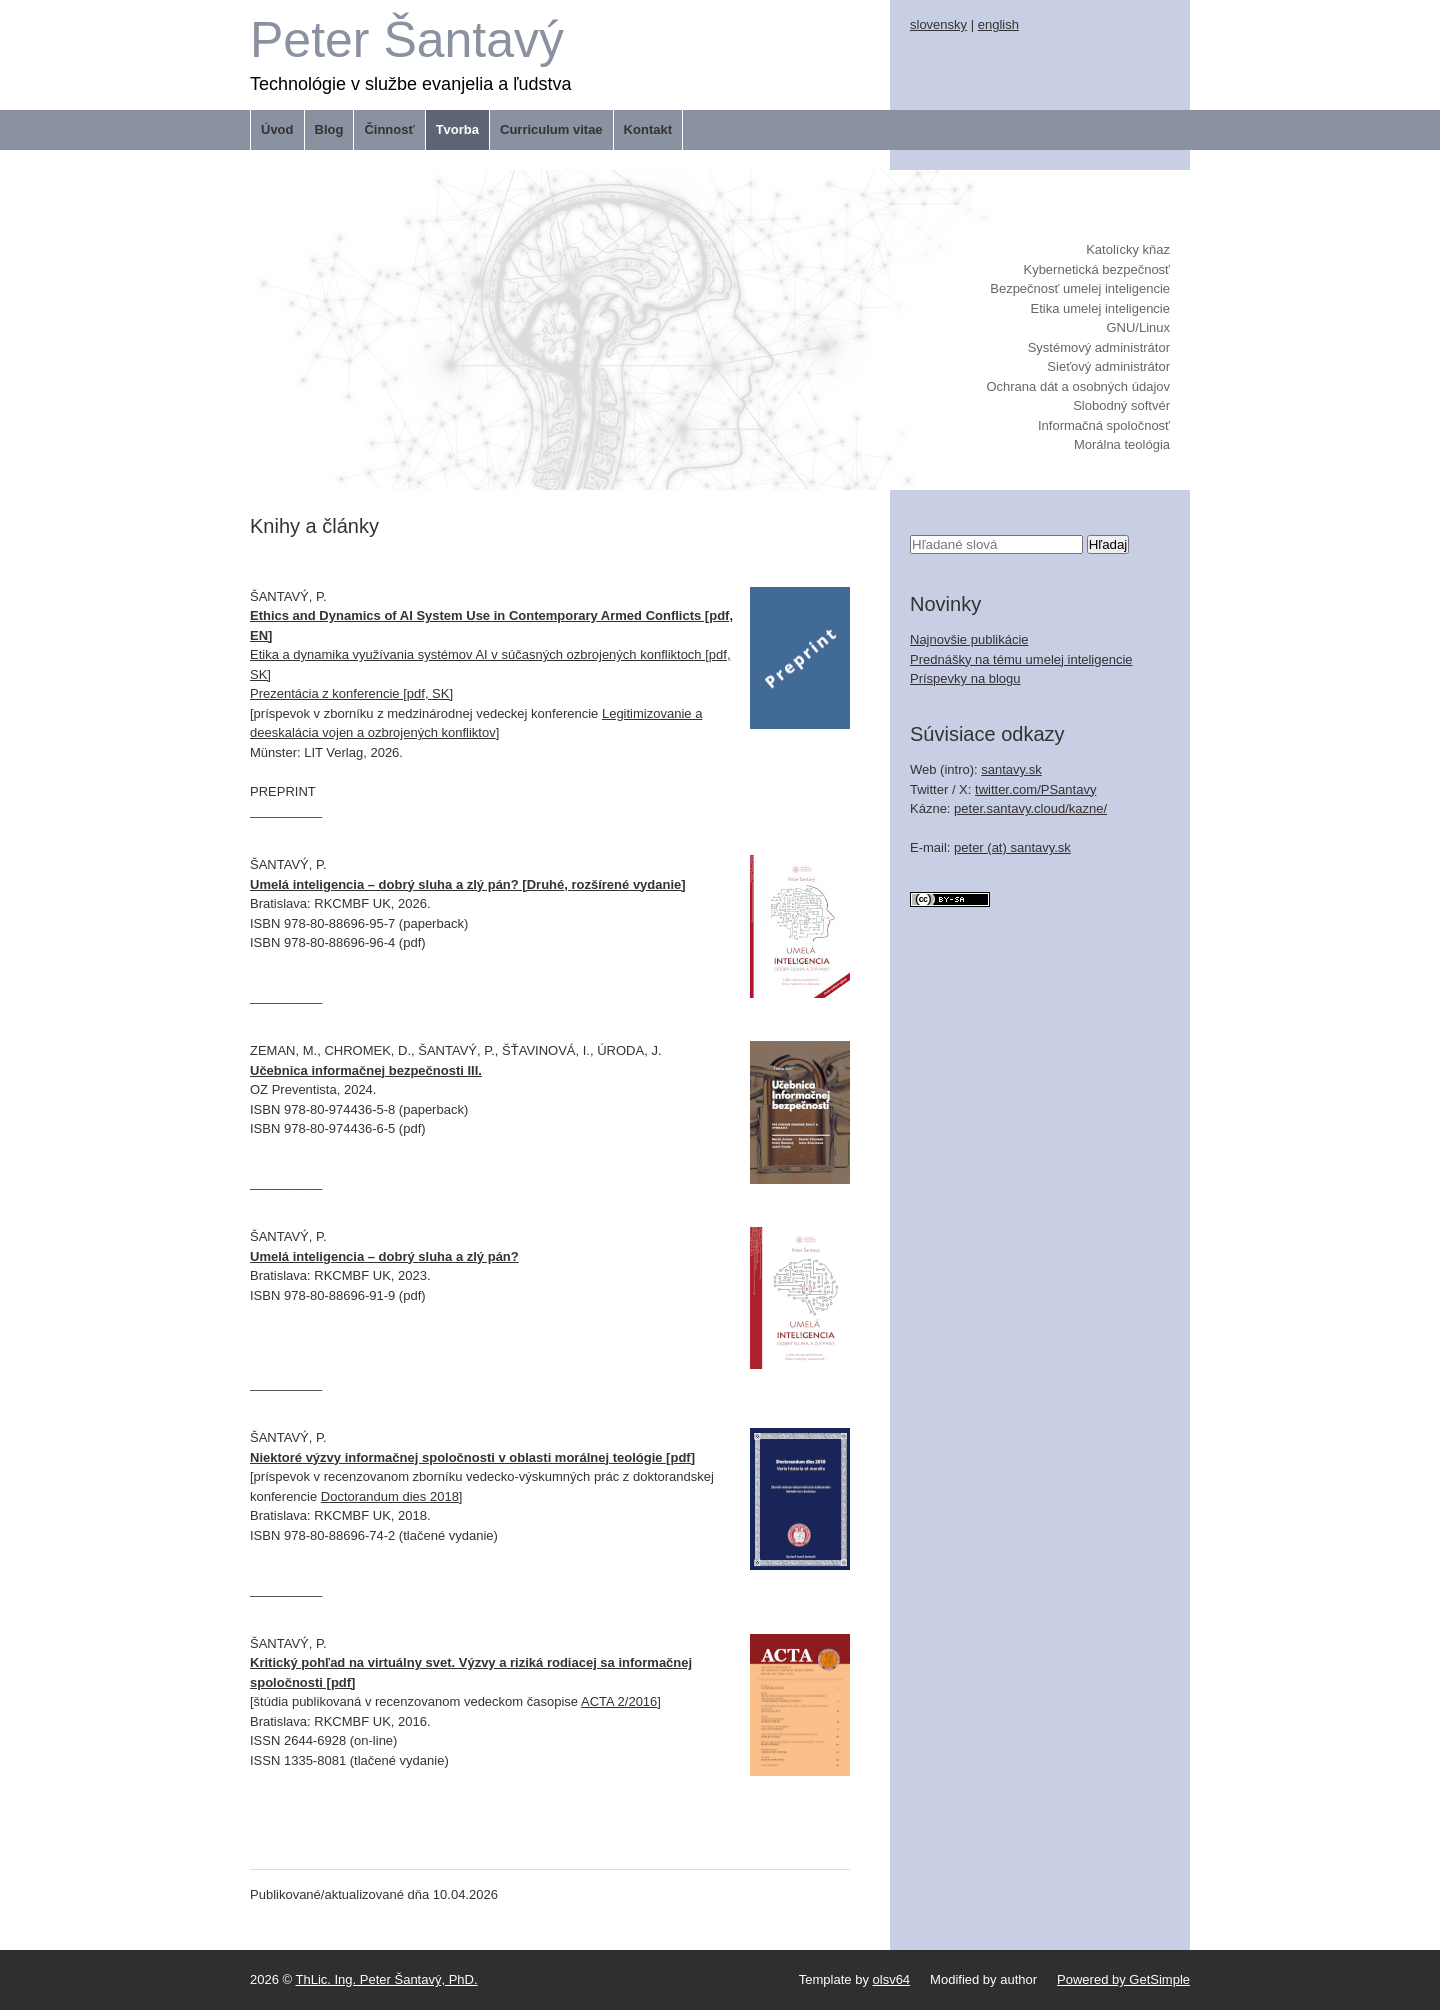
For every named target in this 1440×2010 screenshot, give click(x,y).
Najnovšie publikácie (969, 639)
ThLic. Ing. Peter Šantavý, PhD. (387, 1979)
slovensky (938, 24)
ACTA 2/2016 (619, 1701)
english (998, 24)
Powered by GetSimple (1123, 1979)
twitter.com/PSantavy (1035, 789)
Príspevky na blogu (965, 678)
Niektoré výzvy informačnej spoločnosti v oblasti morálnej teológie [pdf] (472, 1457)
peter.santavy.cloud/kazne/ (1030, 808)
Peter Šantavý (407, 40)
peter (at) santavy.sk (1012, 847)
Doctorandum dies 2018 (390, 1496)
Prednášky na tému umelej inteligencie (1021, 659)
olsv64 (892, 1979)
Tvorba (457, 129)
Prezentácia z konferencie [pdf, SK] (351, 693)
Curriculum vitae (551, 129)
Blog (329, 129)
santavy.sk (1011, 769)
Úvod (277, 129)
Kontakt (648, 129)
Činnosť (389, 129)
